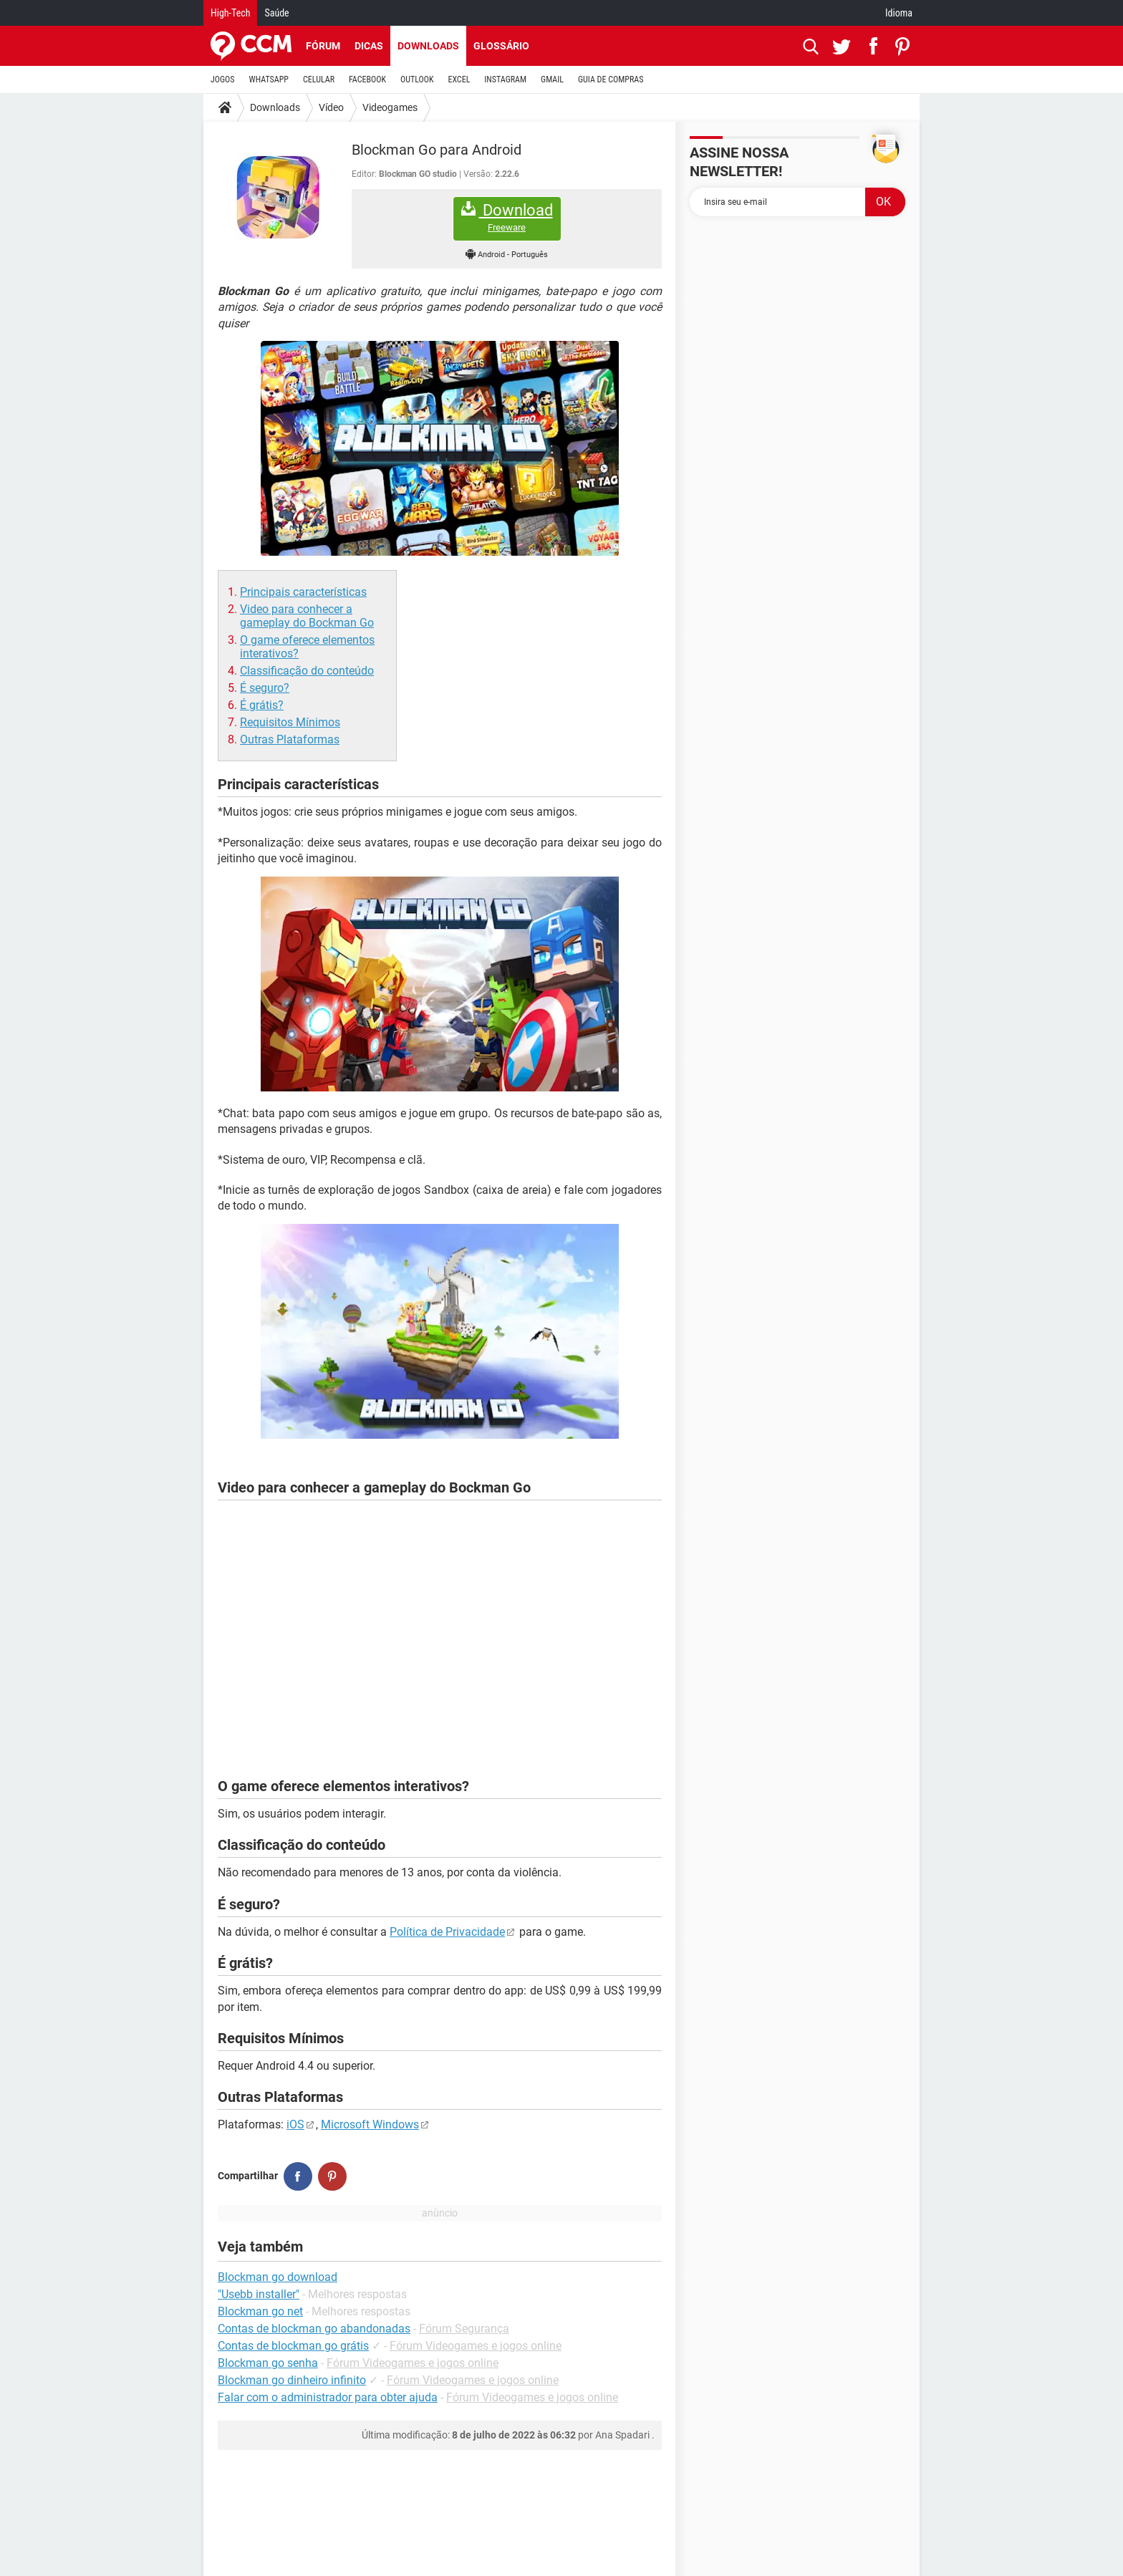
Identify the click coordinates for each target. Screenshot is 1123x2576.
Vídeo (331, 107)
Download (507, 217)
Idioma (898, 13)
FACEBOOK (367, 79)
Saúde (276, 13)
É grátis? (262, 705)
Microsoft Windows (370, 2124)
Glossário (501, 46)
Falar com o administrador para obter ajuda (328, 2397)
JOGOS (223, 79)
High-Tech (230, 13)
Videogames (390, 107)
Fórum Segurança (464, 2328)
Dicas (369, 46)
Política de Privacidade (447, 1932)
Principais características (303, 592)
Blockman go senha (268, 2363)
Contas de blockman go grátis (293, 2346)
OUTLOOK (417, 79)
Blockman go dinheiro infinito (292, 2380)
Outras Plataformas (289, 739)
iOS (295, 2124)
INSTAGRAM (505, 79)
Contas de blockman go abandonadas (314, 2328)
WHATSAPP (269, 79)
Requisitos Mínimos (290, 722)
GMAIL (552, 79)
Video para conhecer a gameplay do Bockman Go (307, 615)
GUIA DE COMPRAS (610, 79)
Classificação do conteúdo (307, 670)
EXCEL (459, 79)
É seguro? (264, 688)
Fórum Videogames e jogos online (476, 2346)
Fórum (323, 46)
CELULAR (318, 79)
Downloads (428, 46)
